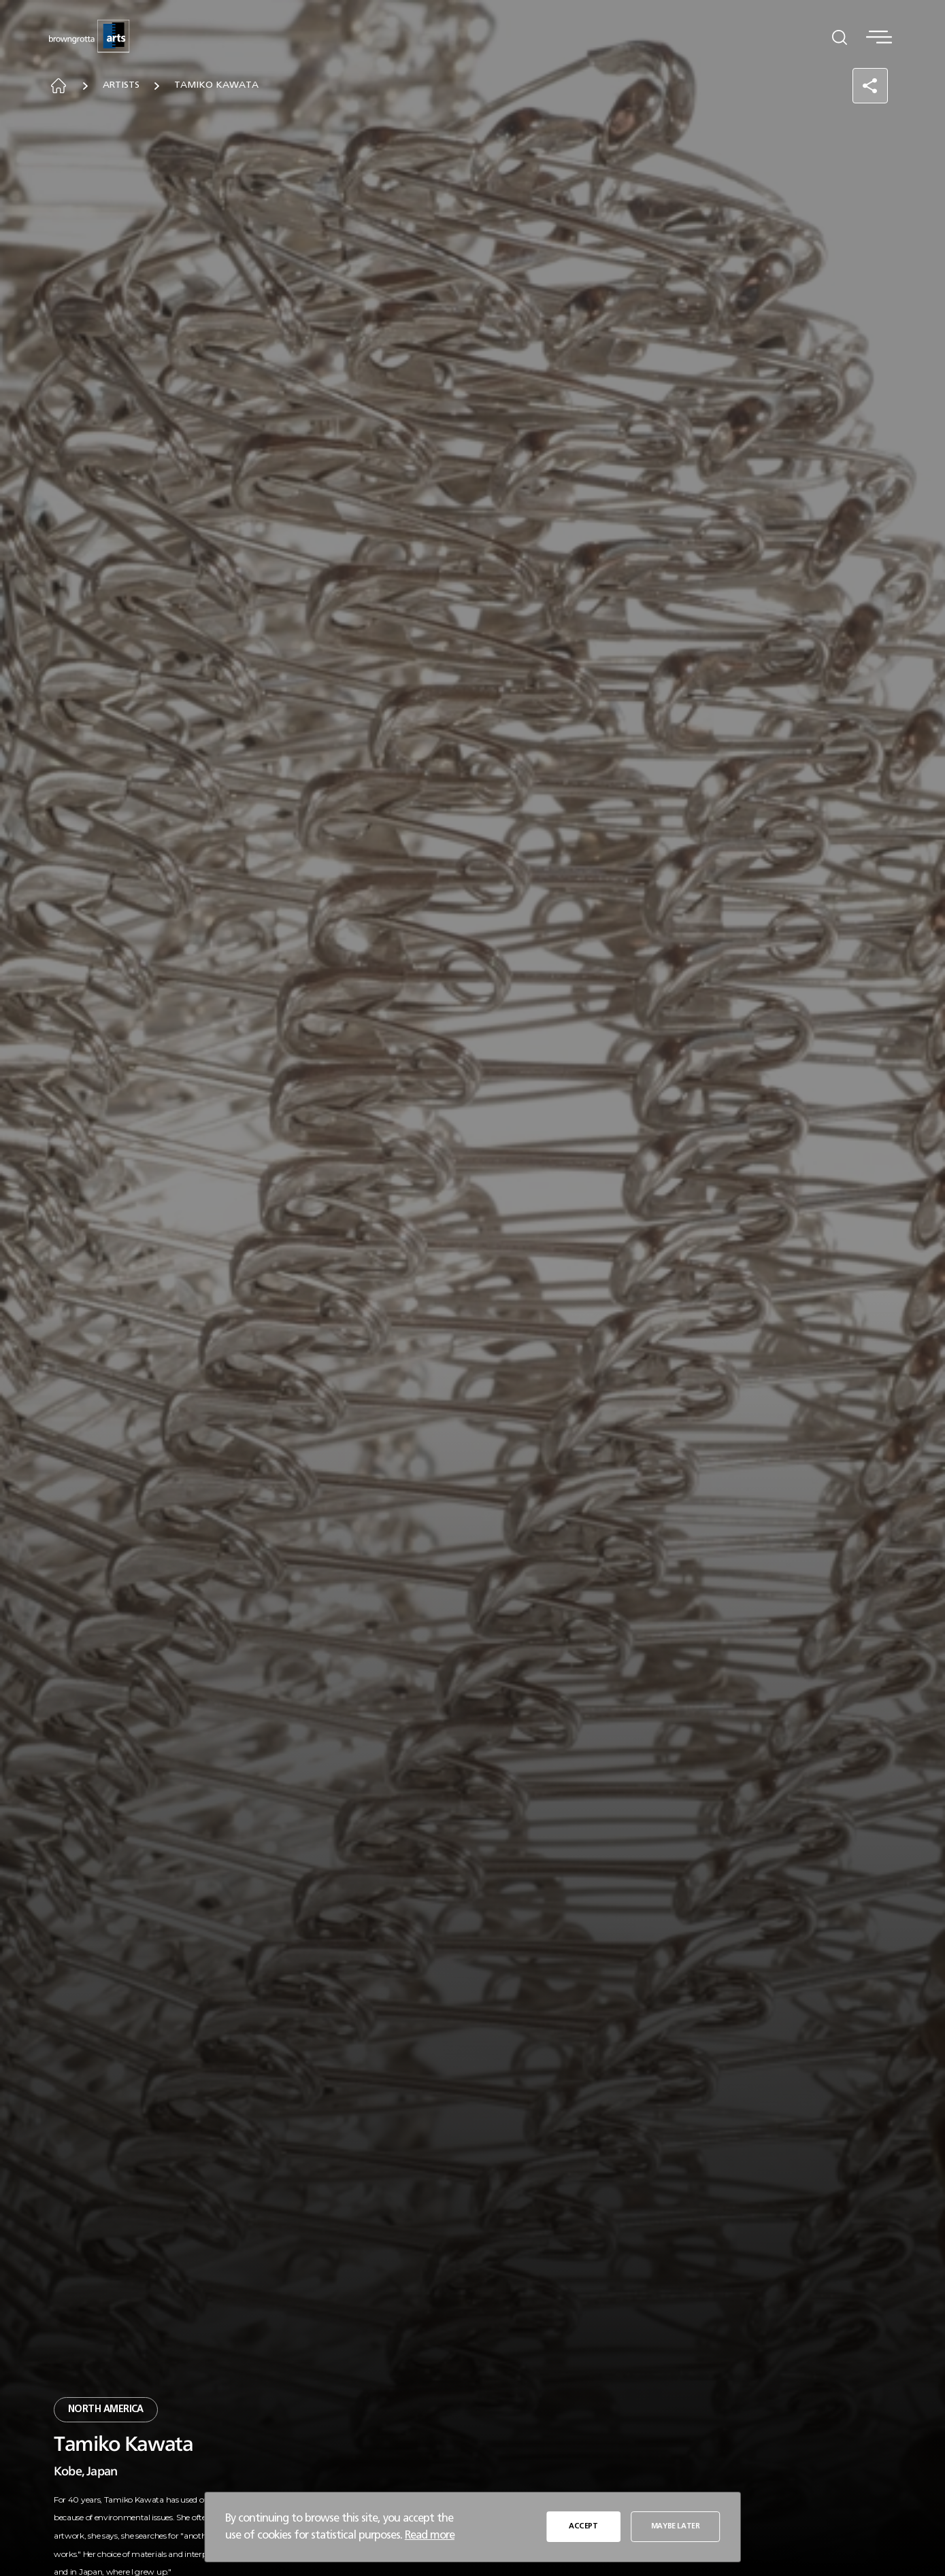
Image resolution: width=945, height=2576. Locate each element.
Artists (125, 85)
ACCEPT (584, 2527)
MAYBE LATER (675, 2527)
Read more (429, 2535)
